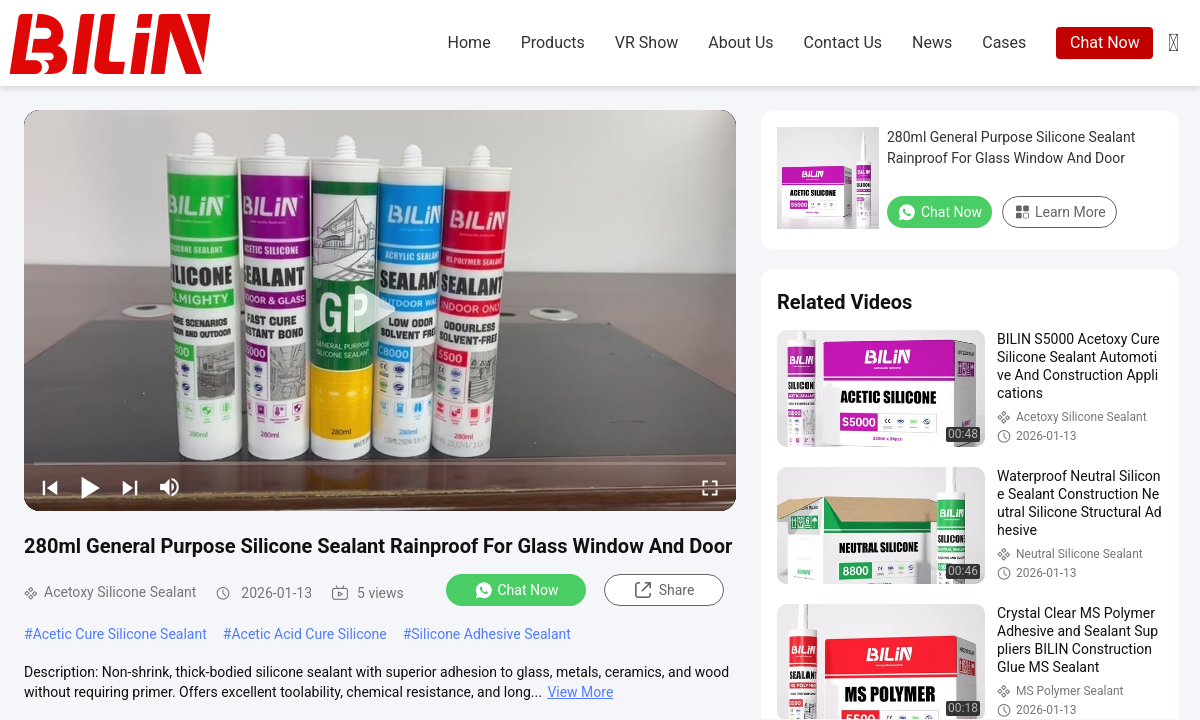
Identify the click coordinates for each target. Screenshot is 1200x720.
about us (740, 42)
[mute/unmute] (170, 487)
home (469, 42)
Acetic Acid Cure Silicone (308, 634)
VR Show (646, 42)
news (932, 42)
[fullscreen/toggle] (710, 487)
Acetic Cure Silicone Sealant (120, 634)
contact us (843, 42)
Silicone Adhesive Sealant (491, 634)
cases (1004, 42)
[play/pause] (90, 487)
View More (580, 692)
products (553, 42)
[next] (130, 487)
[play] (380, 310)
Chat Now (1105, 42)
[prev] (50, 487)
